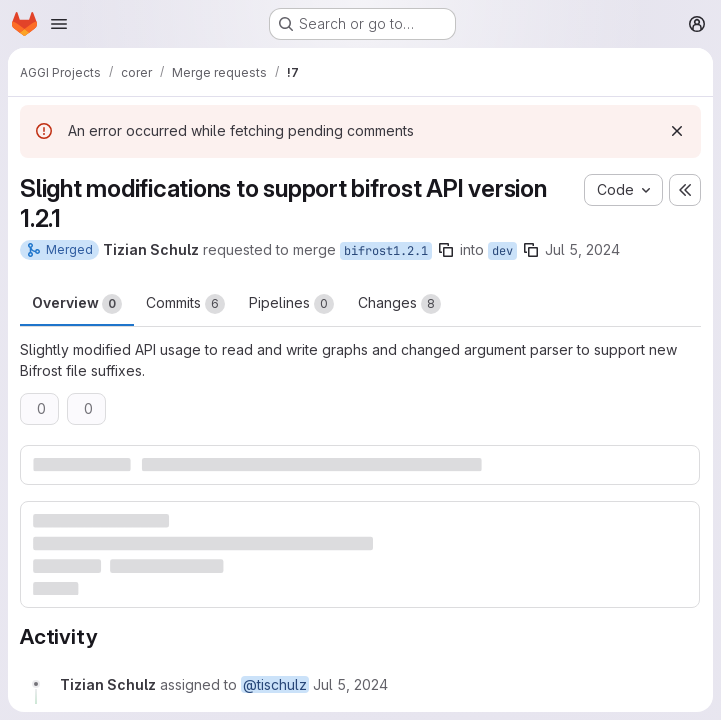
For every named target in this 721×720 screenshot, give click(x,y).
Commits (185, 304)
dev (502, 251)
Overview (77, 304)
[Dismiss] (677, 131)
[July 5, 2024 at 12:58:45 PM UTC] (350, 684)
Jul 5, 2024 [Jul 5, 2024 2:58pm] (582, 249)
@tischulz (275, 684)
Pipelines (291, 304)
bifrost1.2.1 (386, 251)
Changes (399, 304)
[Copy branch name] (446, 250)
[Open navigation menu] (59, 24)
